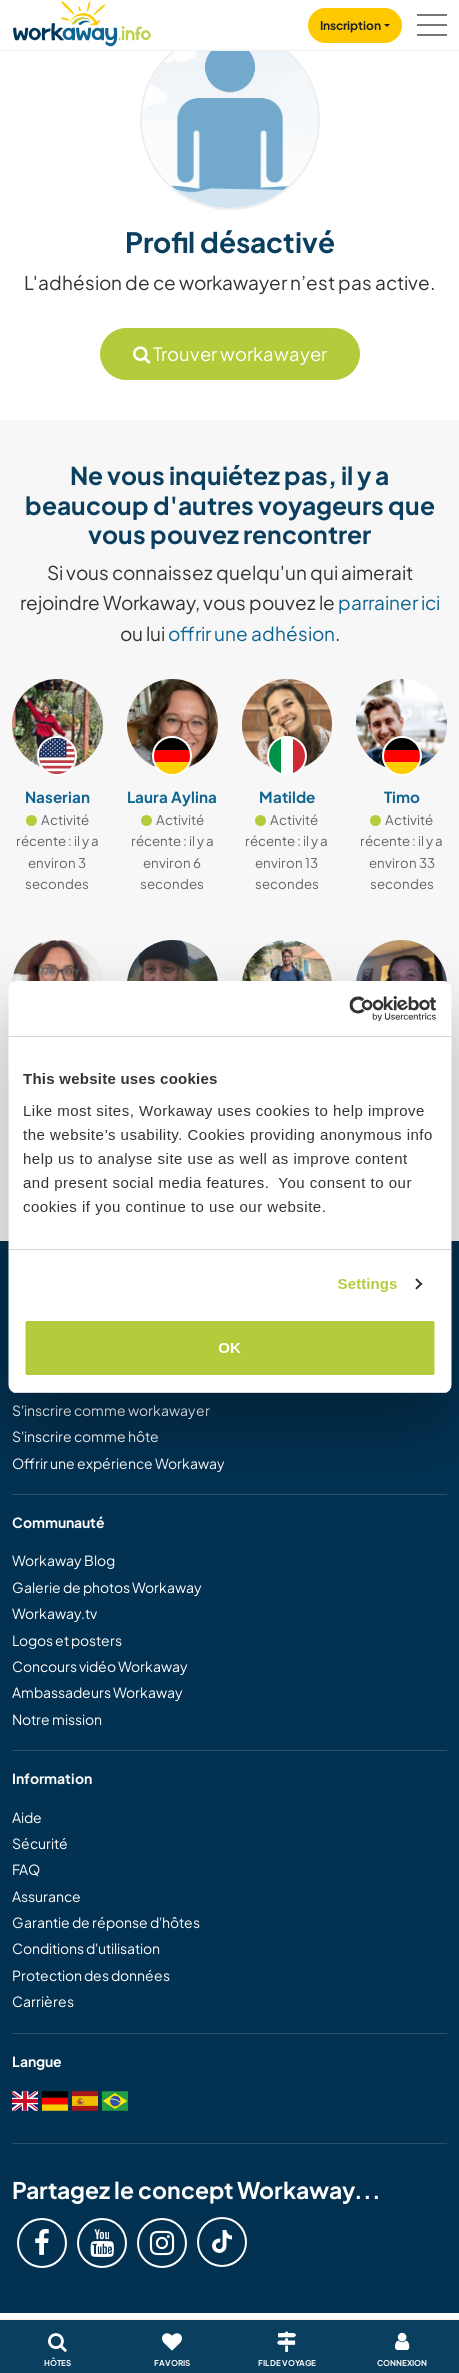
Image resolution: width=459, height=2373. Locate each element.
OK (229, 1347)
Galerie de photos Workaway (107, 1587)
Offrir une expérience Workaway (118, 1463)
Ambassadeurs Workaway (97, 1692)
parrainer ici (389, 602)
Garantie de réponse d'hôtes (106, 1922)
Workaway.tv (54, 1613)
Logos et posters (67, 1640)
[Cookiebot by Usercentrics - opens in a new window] (348, 1009)
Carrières (43, 2001)
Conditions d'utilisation (86, 1948)
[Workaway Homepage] (82, 20)
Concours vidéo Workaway (100, 1666)
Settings (368, 1283)
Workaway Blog (63, 1560)
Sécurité (40, 1843)
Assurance (46, 1896)
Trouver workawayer (230, 353)
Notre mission (57, 1719)
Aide (27, 1817)
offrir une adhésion (251, 633)
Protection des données (91, 1975)
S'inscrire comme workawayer (111, 1410)
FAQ (26, 1869)
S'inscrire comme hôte (85, 1436)
